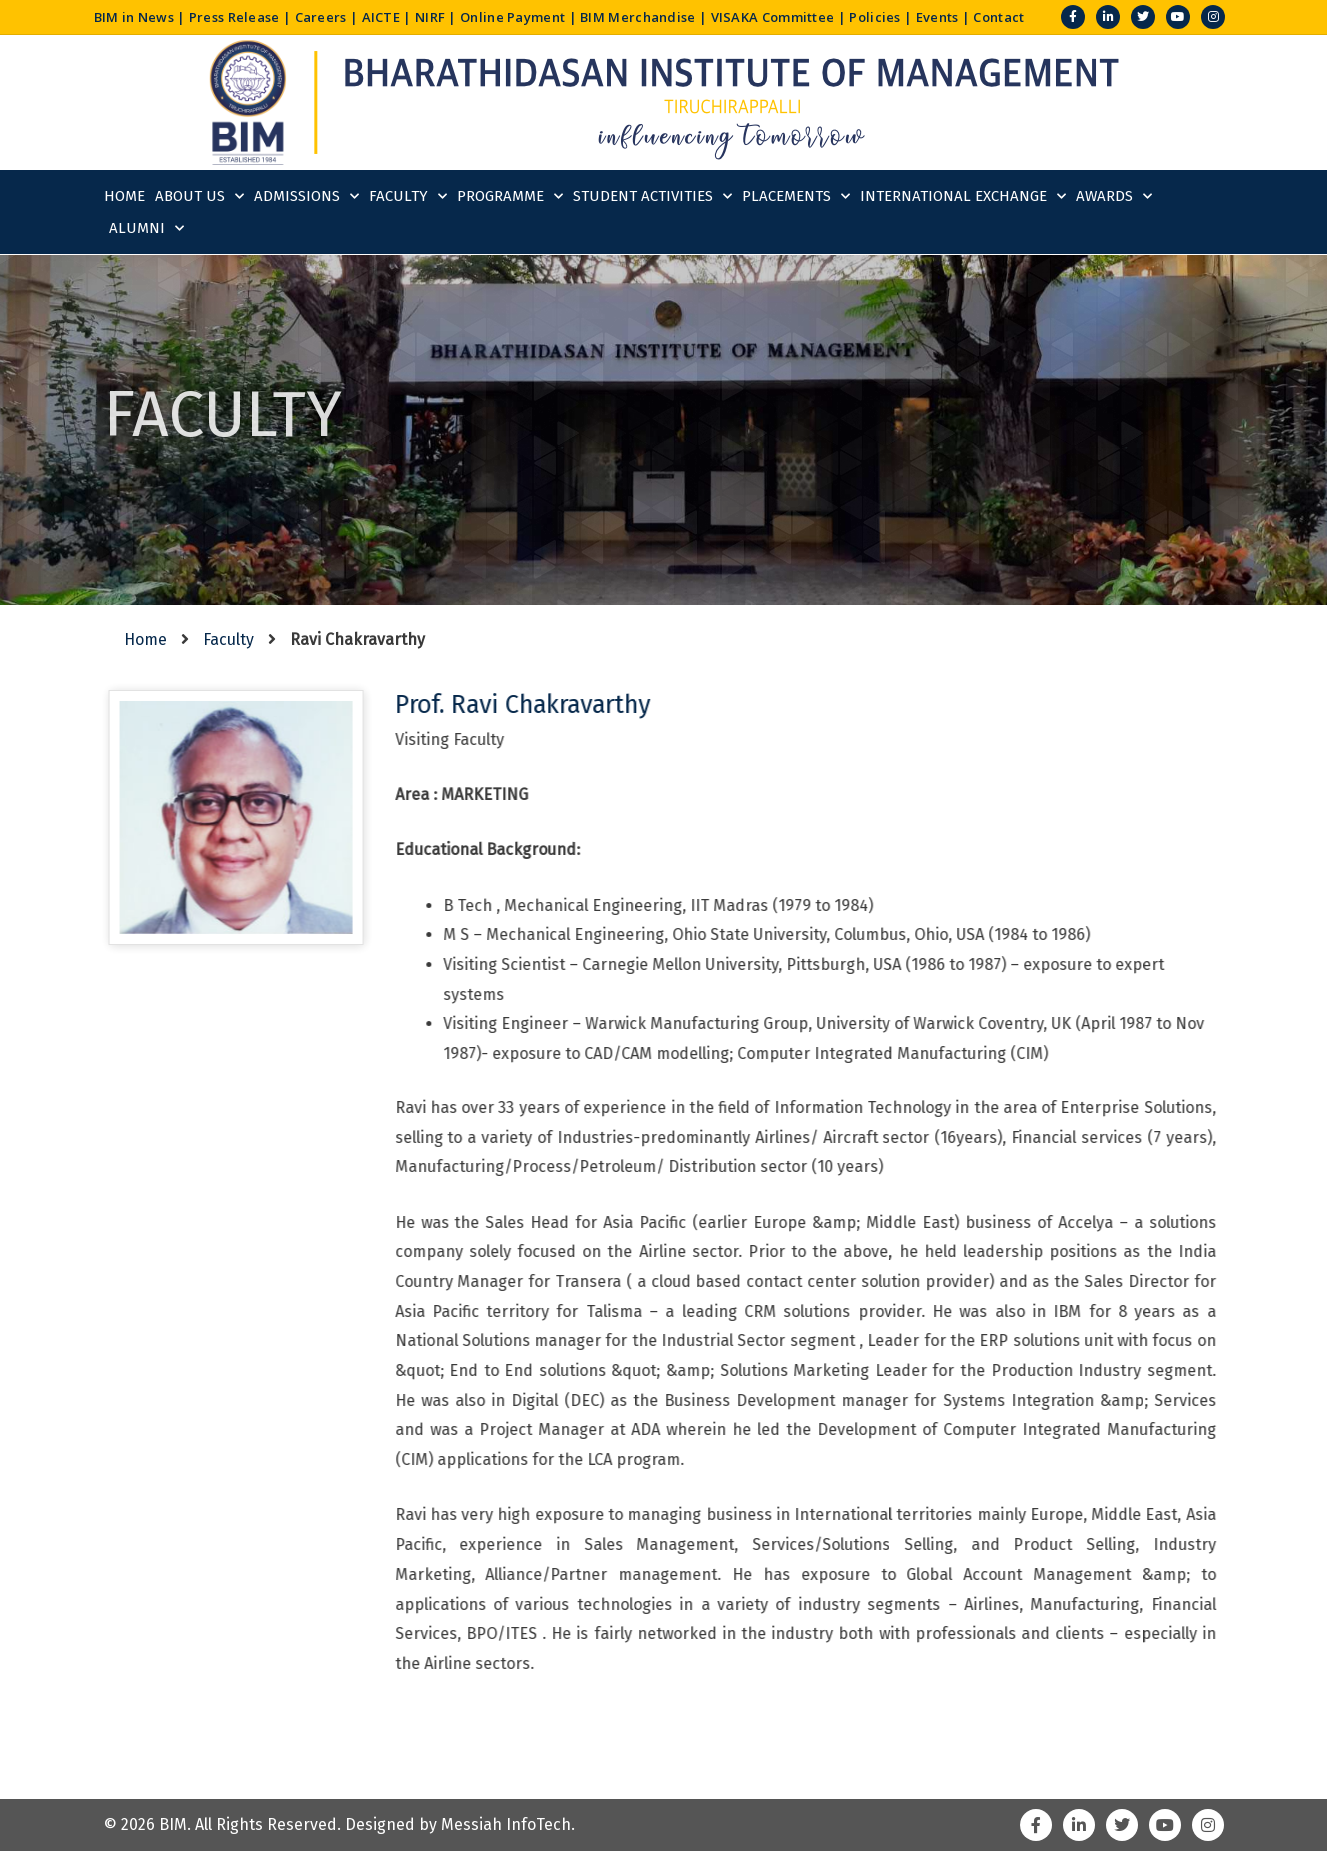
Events (937, 17)
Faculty (408, 196)
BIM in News (134, 17)
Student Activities (652, 196)
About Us (199, 196)
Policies (874, 17)
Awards (1114, 196)
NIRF (430, 17)
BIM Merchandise (638, 17)
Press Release (234, 17)
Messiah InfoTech (506, 1824)
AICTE (381, 17)
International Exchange (963, 196)
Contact (998, 17)
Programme (510, 196)
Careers (321, 17)
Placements (796, 196)
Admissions (306, 196)
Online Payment (512, 17)
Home (124, 196)
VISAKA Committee (773, 17)
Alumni (146, 228)
